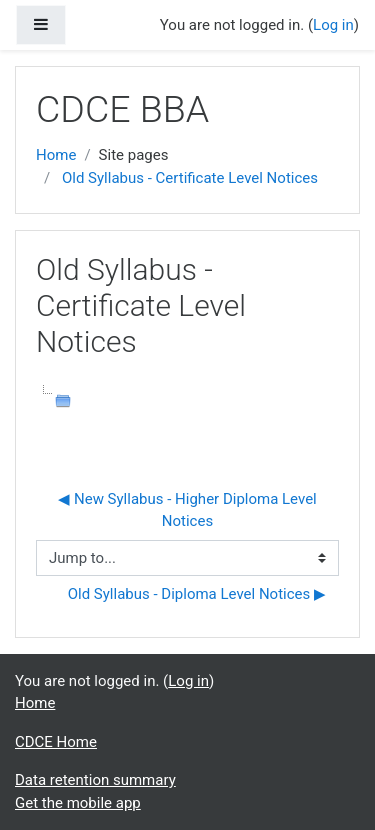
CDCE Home (56, 742)
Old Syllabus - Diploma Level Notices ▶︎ (197, 594)
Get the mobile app (78, 803)
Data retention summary (95, 780)
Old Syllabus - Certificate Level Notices (190, 178)
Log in (333, 25)
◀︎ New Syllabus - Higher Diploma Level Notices (189, 510)
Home (56, 155)
